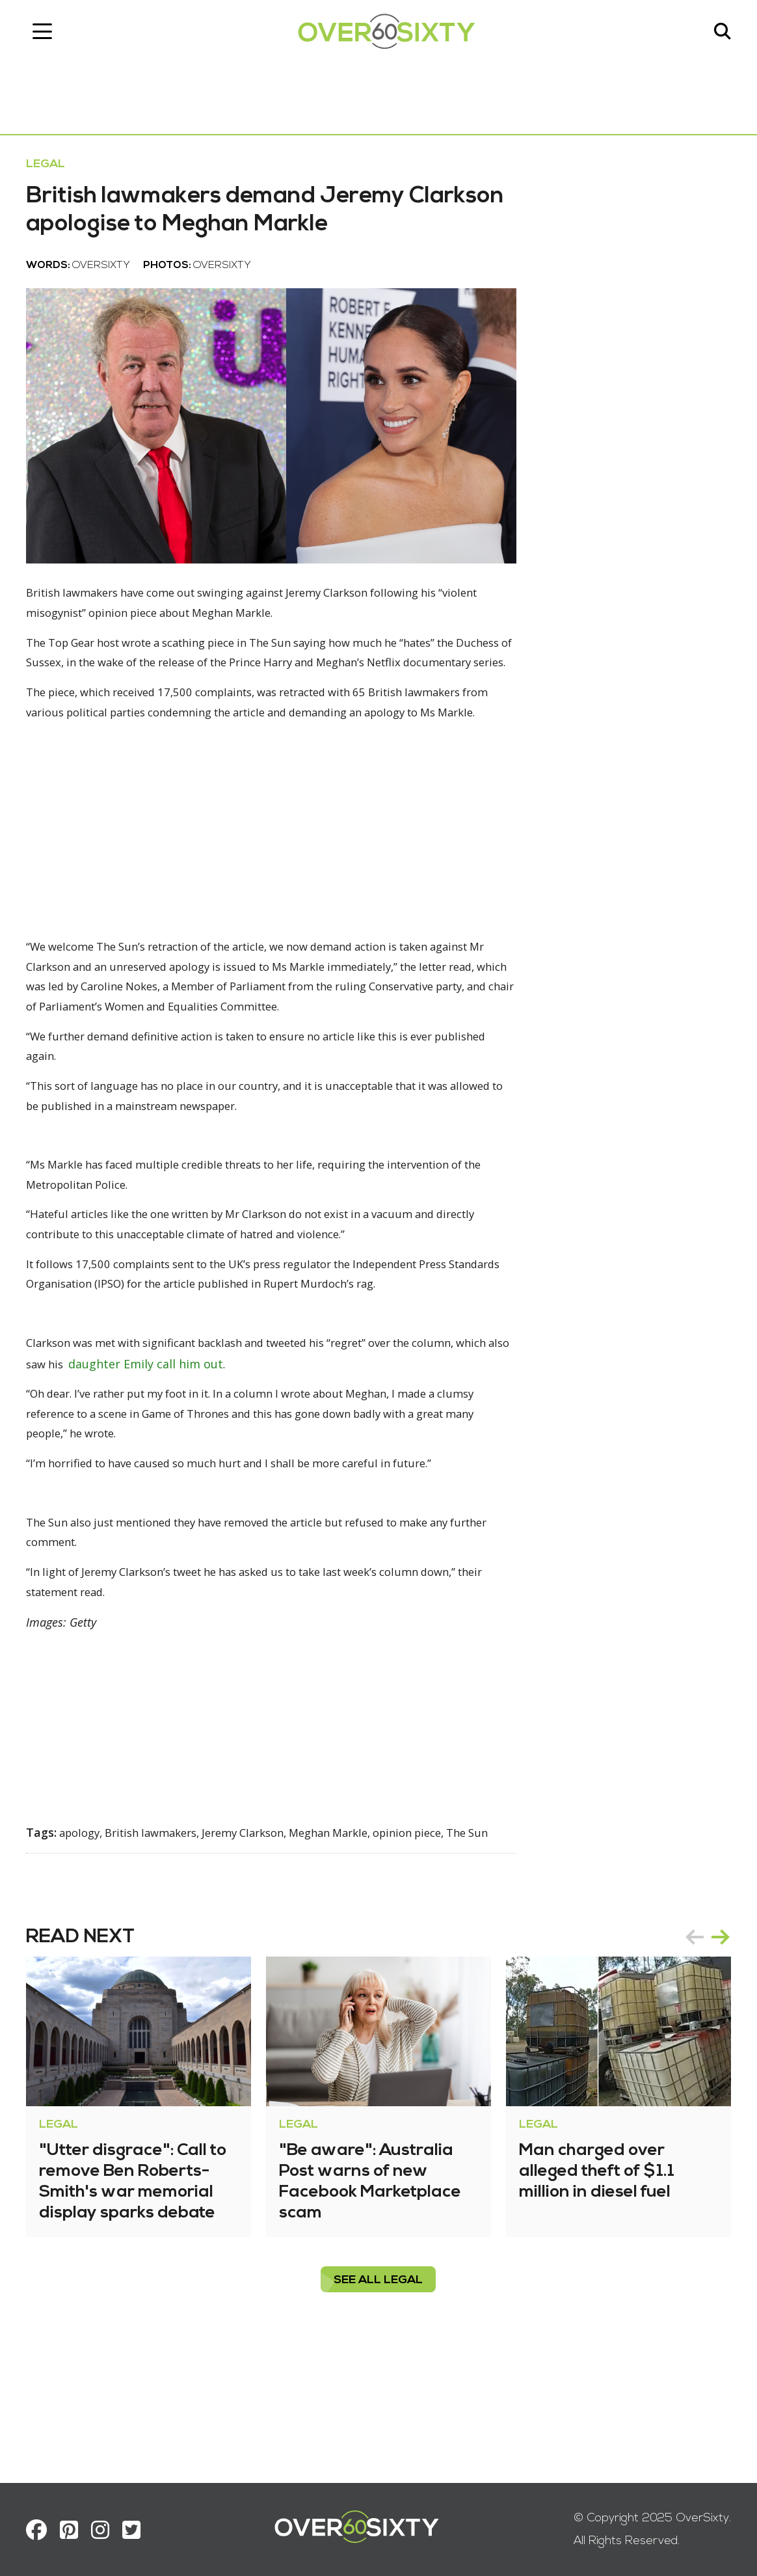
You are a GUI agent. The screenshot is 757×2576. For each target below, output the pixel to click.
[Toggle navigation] (42, 36)
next (720, 2051)
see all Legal (378, 2395)
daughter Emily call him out (212, 1451)
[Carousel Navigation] (707, 2051)
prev (694, 2051)
